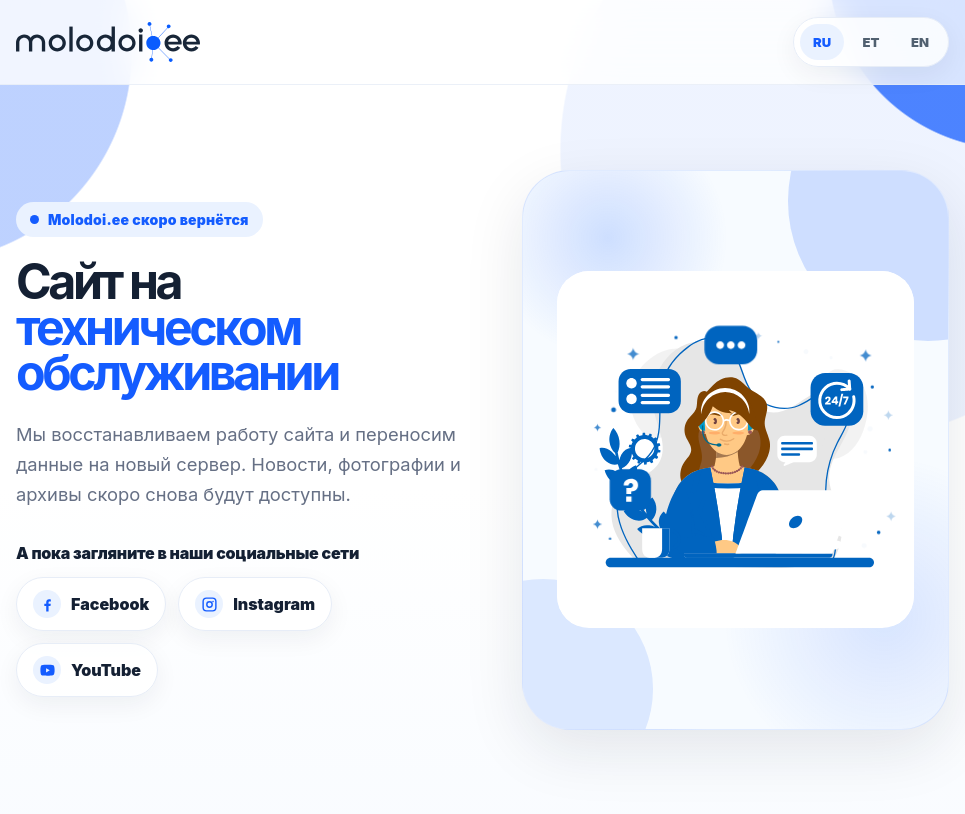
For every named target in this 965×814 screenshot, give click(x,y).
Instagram (255, 604)
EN (920, 42)
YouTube (87, 670)
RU (822, 42)
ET (871, 42)
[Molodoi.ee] (108, 42)
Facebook (91, 604)
